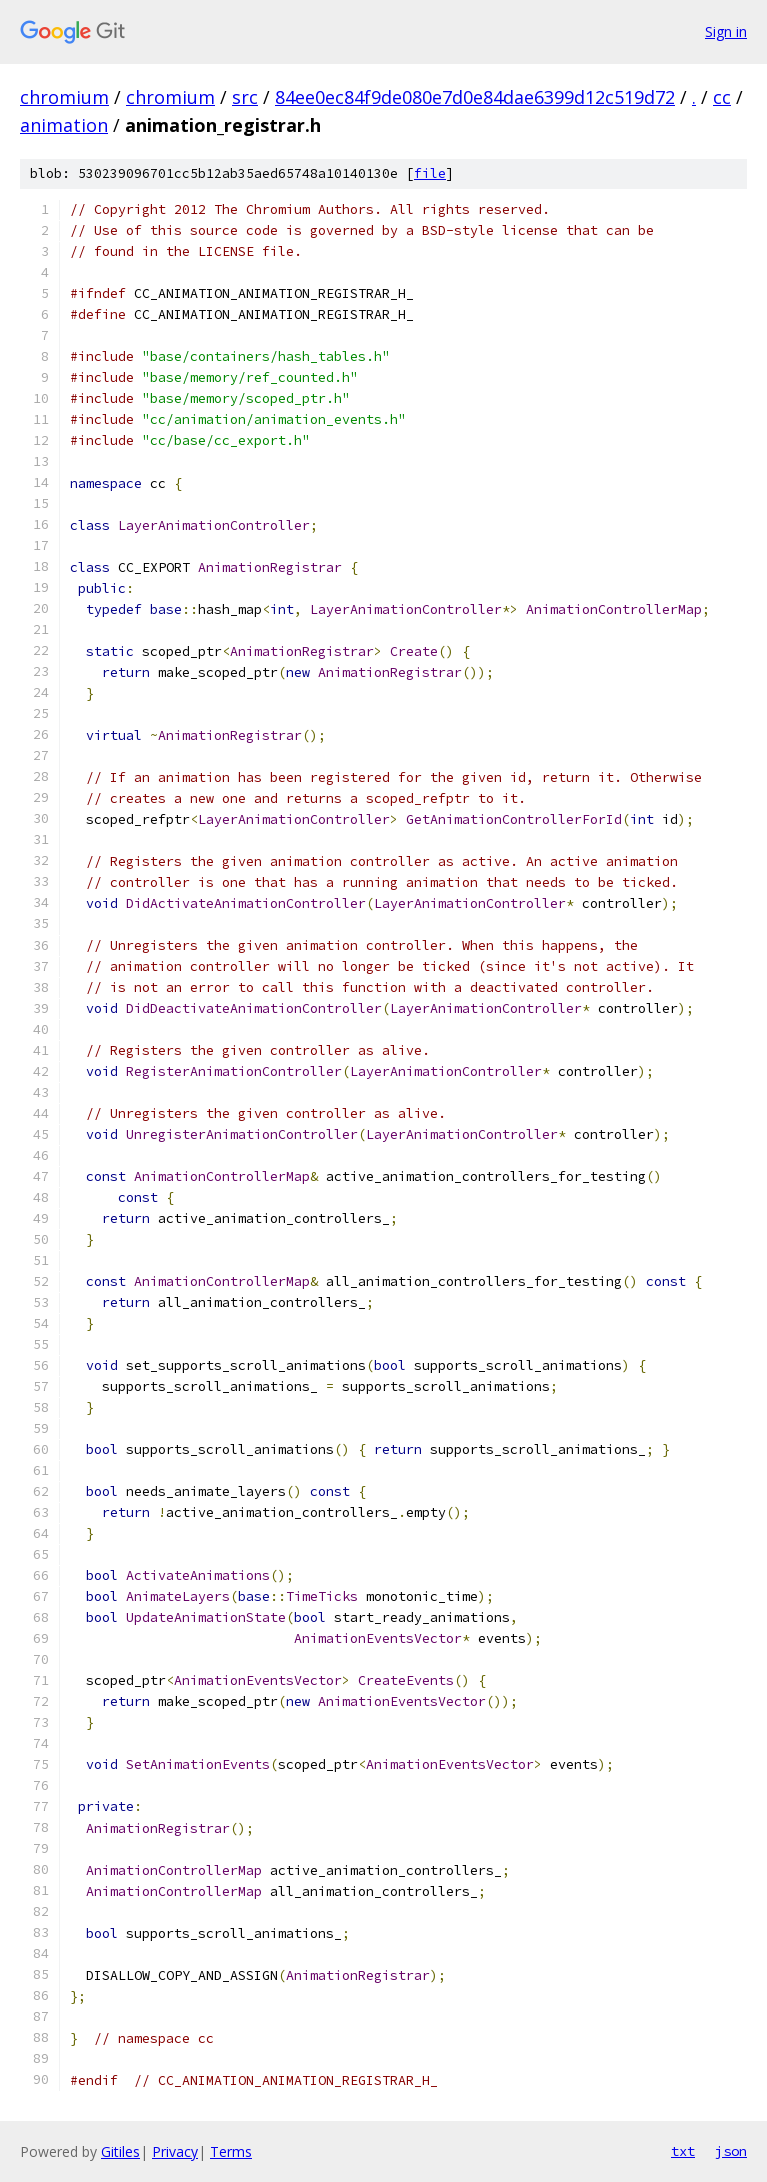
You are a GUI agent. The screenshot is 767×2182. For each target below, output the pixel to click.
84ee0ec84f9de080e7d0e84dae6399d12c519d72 (475, 97)
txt (683, 2151)
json (731, 2151)
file (430, 173)
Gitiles (120, 2151)
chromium (64, 97)
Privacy (175, 2151)
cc (722, 97)
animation (64, 125)
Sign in (726, 31)
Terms (231, 2151)
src (245, 97)
